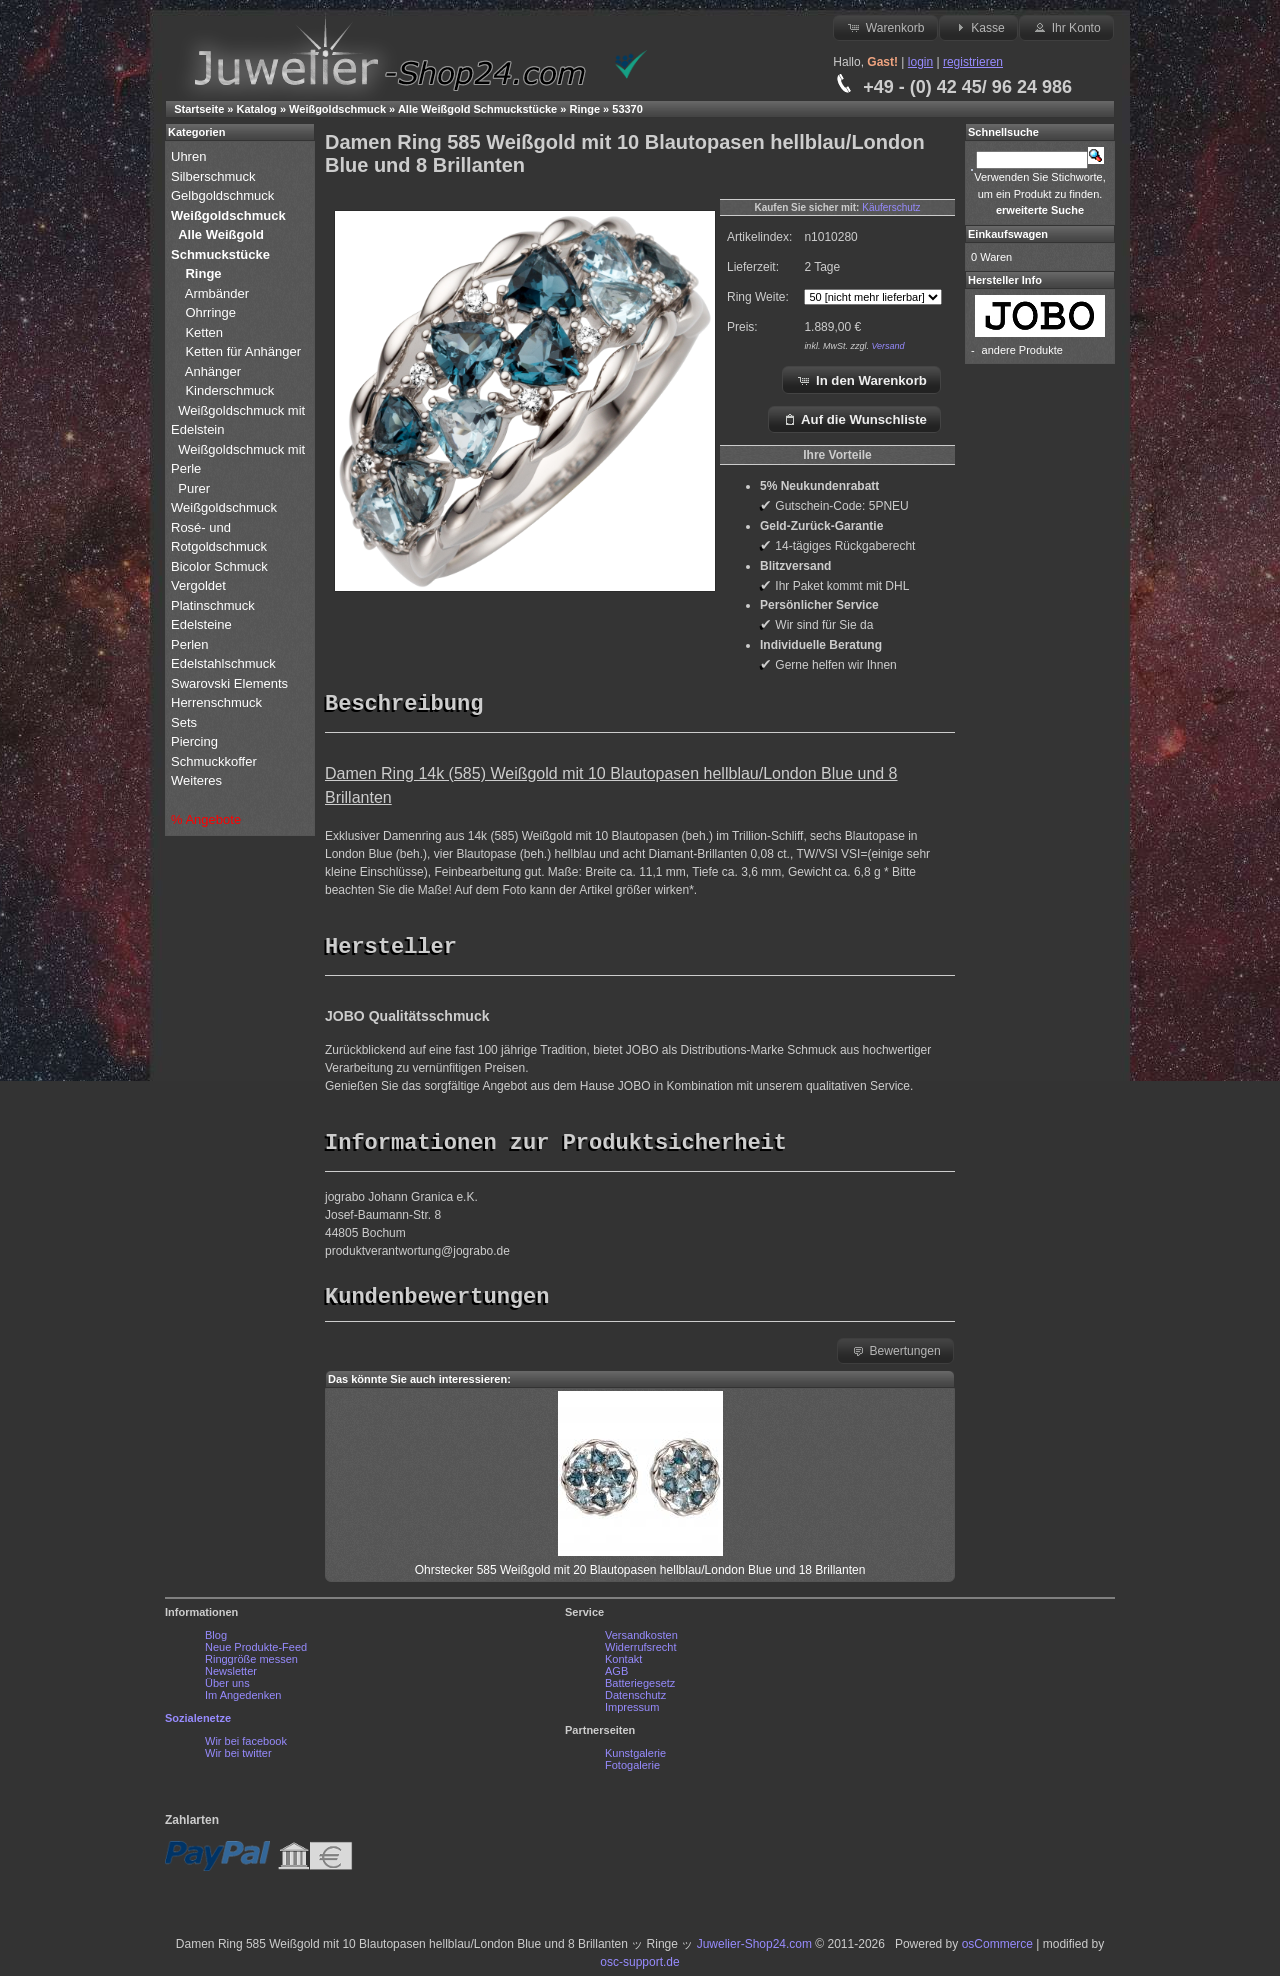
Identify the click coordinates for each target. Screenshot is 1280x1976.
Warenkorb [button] (885, 27)
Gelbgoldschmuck (224, 195)
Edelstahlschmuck (223, 663)
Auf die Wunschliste (854, 419)
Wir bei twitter (238, 1758)
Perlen (191, 644)
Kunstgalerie (635, 1758)
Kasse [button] (978, 27)
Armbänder (217, 293)
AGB (616, 1676)
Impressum (632, 1712)
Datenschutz (635, 1700)
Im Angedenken (243, 1700)
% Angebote (206, 819)
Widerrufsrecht (641, 1652)
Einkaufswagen (1008, 234)
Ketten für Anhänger (243, 351)
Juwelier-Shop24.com (754, 1949)
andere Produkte (1022, 350)
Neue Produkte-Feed (256, 1652)
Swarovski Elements (229, 683)
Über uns (227, 1688)
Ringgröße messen (251, 1664)
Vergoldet (200, 585)
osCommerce (997, 1949)
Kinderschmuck (229, 390)
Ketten (204, 332)
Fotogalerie (632, 1770)
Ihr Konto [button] (1066, 27)
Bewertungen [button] (895, 1355)
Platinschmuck (214, 605)
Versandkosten (641, 1640)
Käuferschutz (891, 207)
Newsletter (231, 1676)
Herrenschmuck (218, 702)
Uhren (190, 156)
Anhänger (213, 371)
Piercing (194, 741)
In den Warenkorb (861, 380)
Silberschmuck (215, 176)
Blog (216, 1640)
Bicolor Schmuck (221, 566)
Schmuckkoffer (214, 761)
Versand (887, 346)
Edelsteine (203, 624)
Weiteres (198, 780)
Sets (184, 722)
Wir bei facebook (246, 1746)
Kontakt (623, 1664)
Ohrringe (210, 312)
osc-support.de (639, 1967)
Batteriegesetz (640, 1688)
